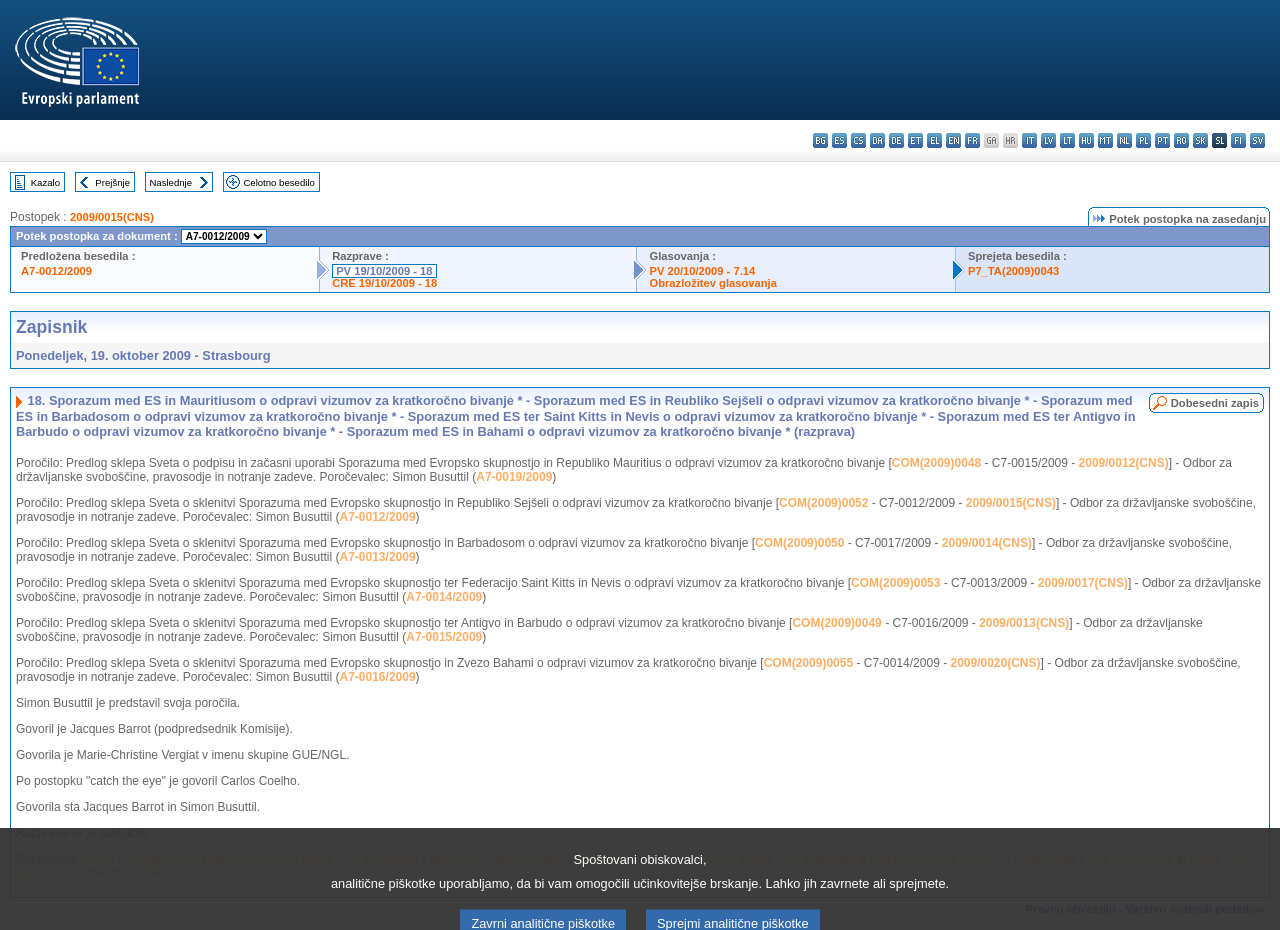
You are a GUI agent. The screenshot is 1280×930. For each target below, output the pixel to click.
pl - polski (1143, 140)
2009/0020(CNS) (995, 663)
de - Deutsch (896, 140)
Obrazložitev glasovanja (712, 283)
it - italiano (1029, 140)
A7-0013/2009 (378, 557)
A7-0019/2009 (514, 477)
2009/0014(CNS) (987, 543)
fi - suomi (1238, 140)
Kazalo (45, 182)
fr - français (972, 140)
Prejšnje (112, 182)
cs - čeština (858, 140)
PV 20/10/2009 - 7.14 (702, 271)
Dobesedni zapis (1215, 403)
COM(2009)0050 (799, 543)
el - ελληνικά (934, 140)
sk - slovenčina (1200, 140)
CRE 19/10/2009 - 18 (384, 283)
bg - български (820, 140)
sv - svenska (1257, 140)
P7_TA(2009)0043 (1013, 271)
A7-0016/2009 (378, 677)
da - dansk (877, 140)
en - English (953, 140)
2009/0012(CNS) (1124, 463)
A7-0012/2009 (56, 271)
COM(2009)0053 (895, 583)
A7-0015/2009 (444, 637)
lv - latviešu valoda (1048, 140)
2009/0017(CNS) (1083, 583)
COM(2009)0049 (836, 623)
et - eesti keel (915, 140)
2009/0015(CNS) (112, 217)
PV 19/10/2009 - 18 (384, 271)
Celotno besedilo (278, 182)
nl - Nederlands (1124, 140)
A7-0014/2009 (444, 597)
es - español (839, 140)
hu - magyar (1086, 140)
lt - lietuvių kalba (1067, 140)
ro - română (1181, 140)
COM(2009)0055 (808, 663)
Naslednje (170, 182)
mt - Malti (1105, 140)
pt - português (1162, 140)
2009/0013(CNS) (1024, 623)
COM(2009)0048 (936, 463)
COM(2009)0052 (823, 503)
